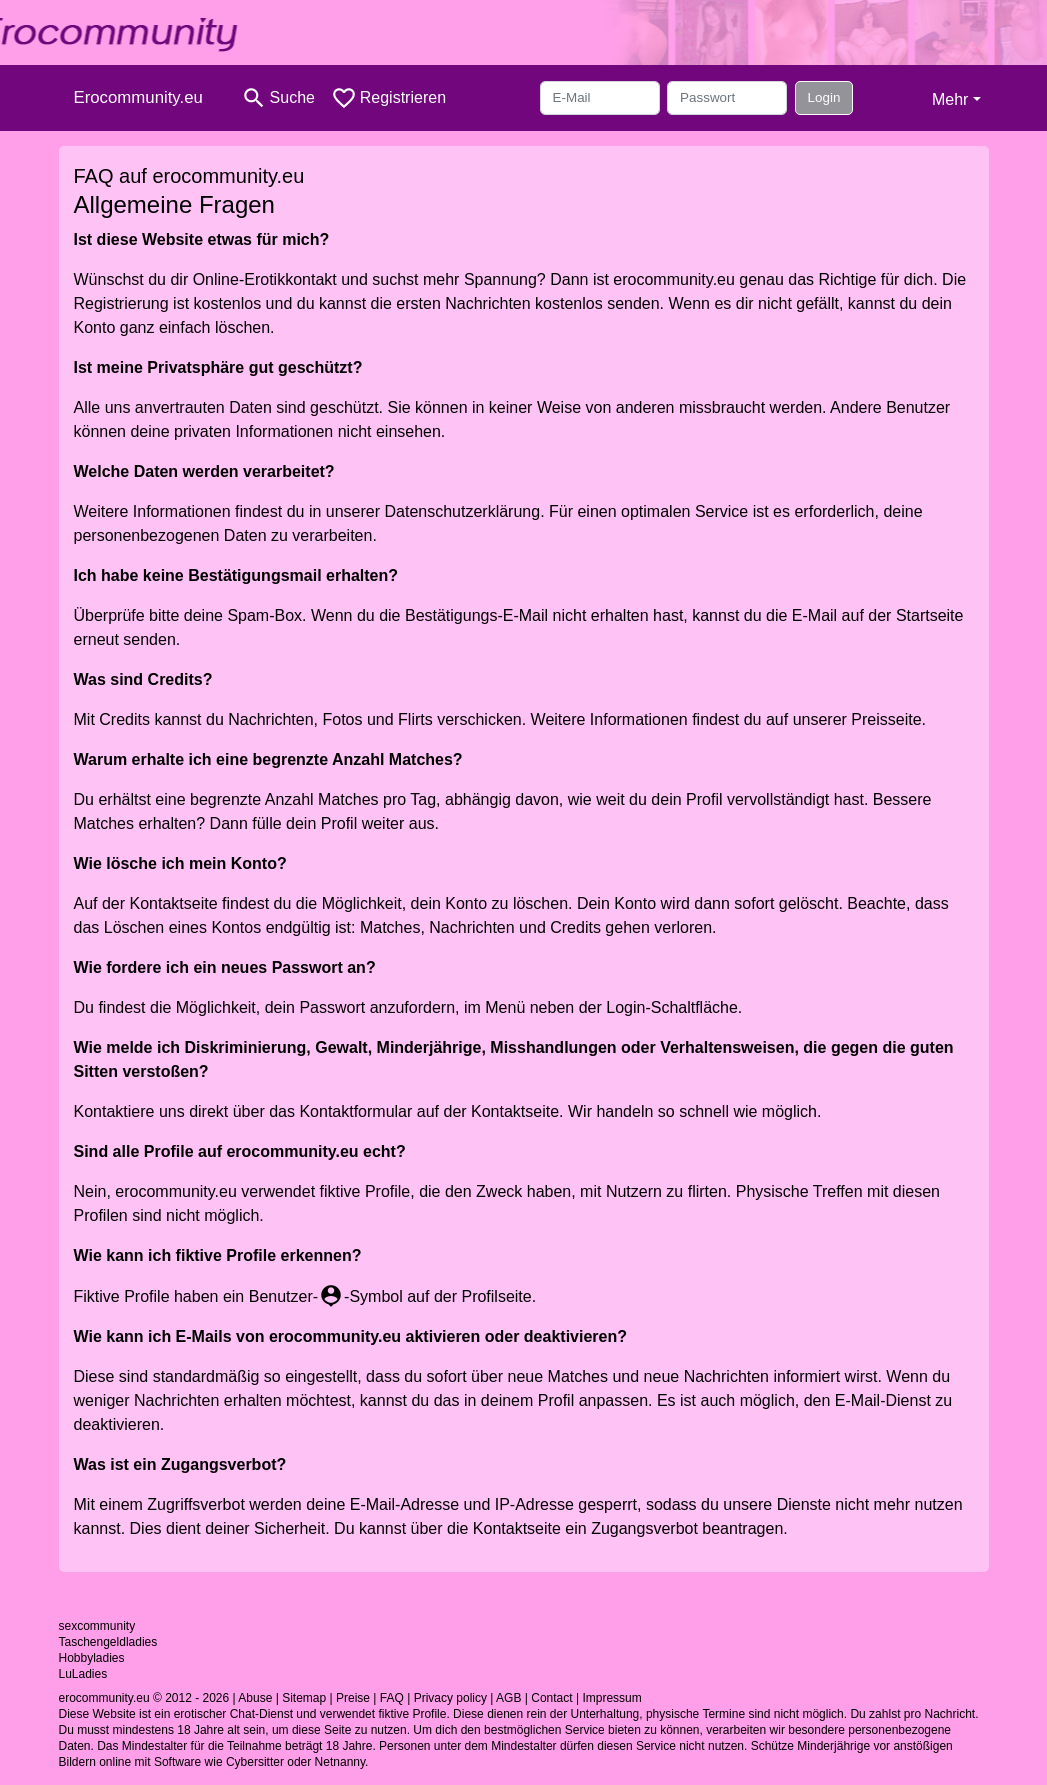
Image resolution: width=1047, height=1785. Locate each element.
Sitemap (304, 1698)
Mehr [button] (950, 99)
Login (824, 97)
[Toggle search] (278, 98)
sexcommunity (97, 1626)
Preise (353, 1698)
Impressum (611, 1698)
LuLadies (83, 1674)
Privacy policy (450, 1698)
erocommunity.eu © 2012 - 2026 (144, 1698)
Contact (551, 1698)
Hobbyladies (92, 1658)
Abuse (255, 1698)
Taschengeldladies (108, 1642)
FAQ (392, 1698)
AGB (508, 1698)
